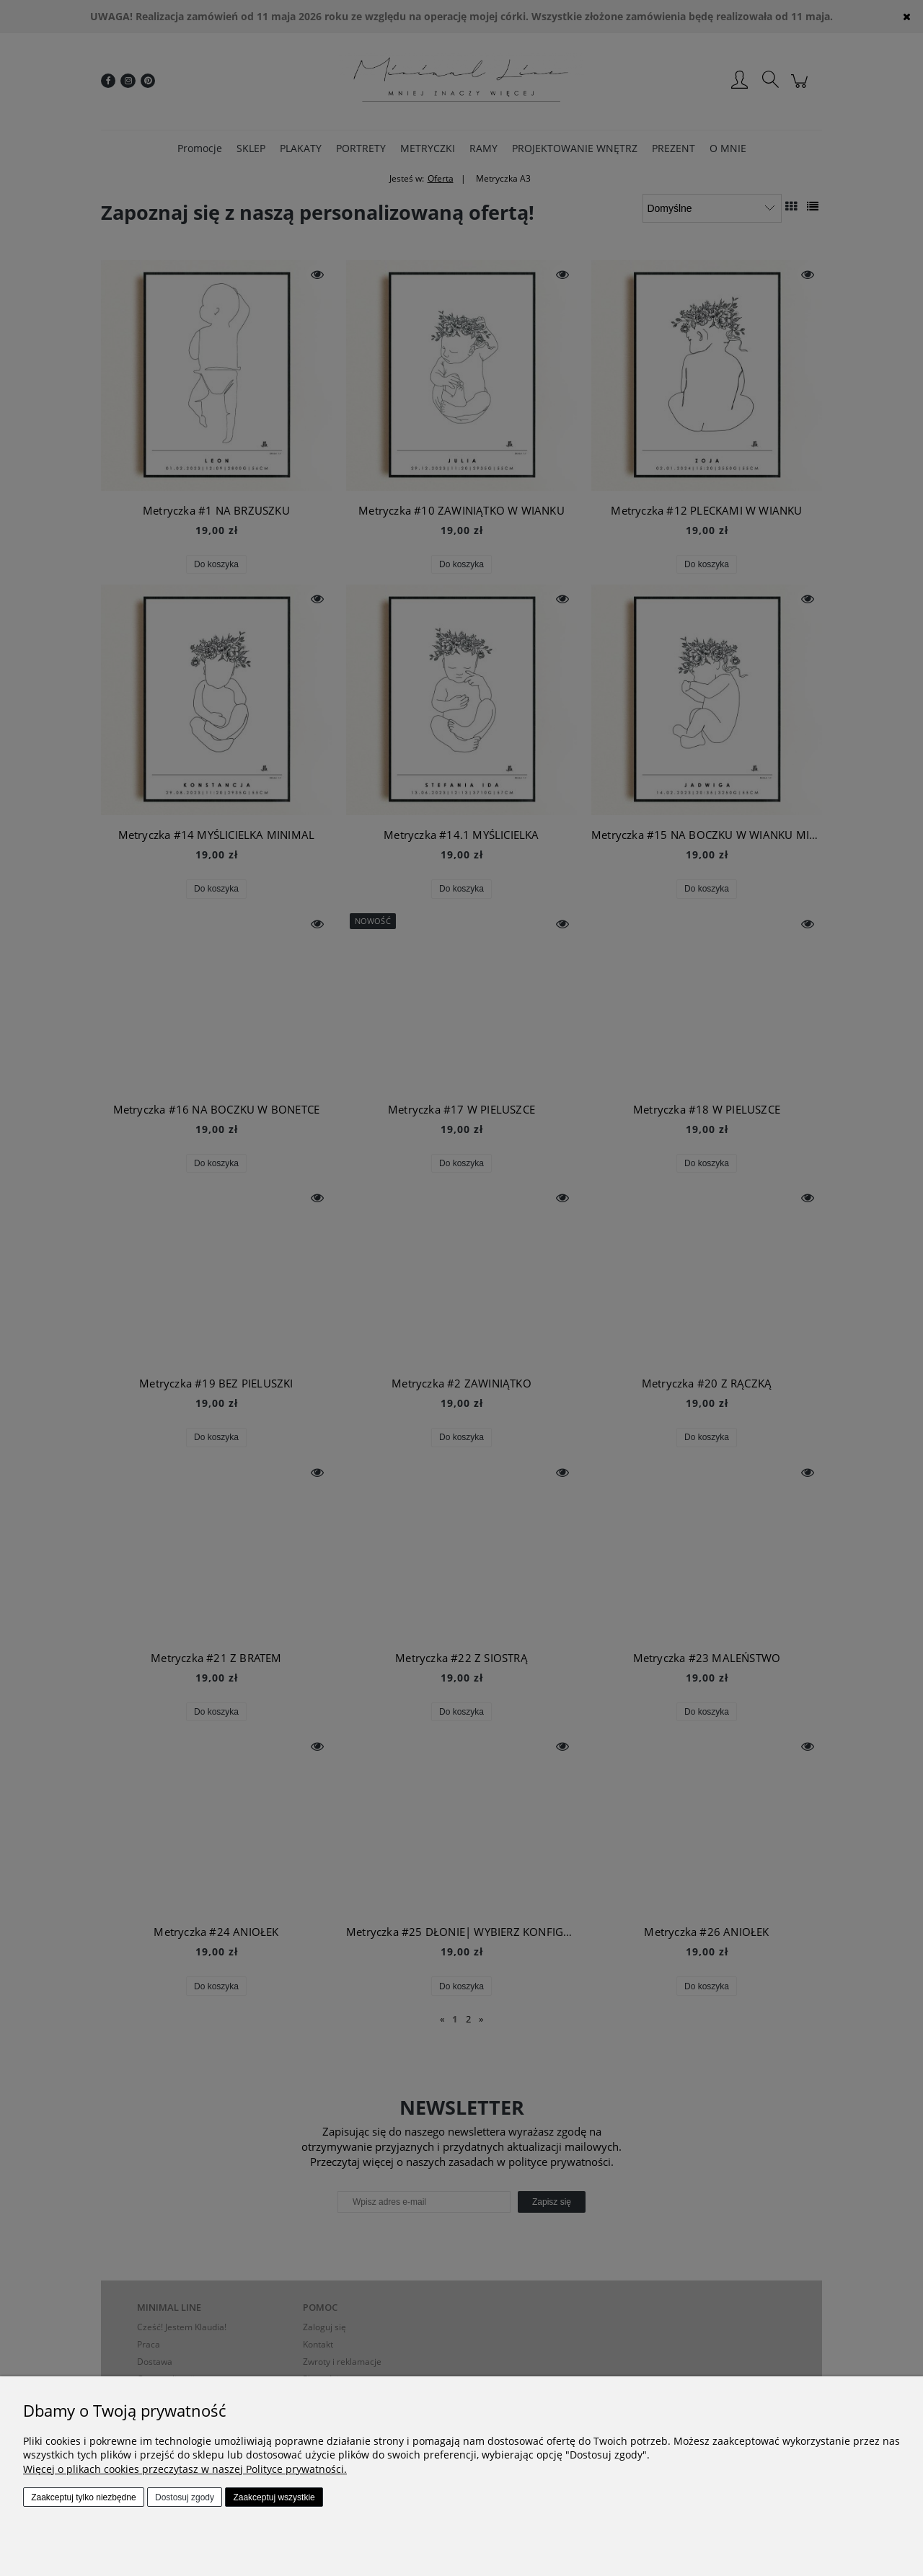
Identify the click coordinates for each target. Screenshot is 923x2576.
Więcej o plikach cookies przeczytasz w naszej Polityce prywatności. (185, 2469)
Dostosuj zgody (184, 2497)
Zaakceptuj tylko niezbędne (83, 2497)
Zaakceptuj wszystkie (273, 2497)
